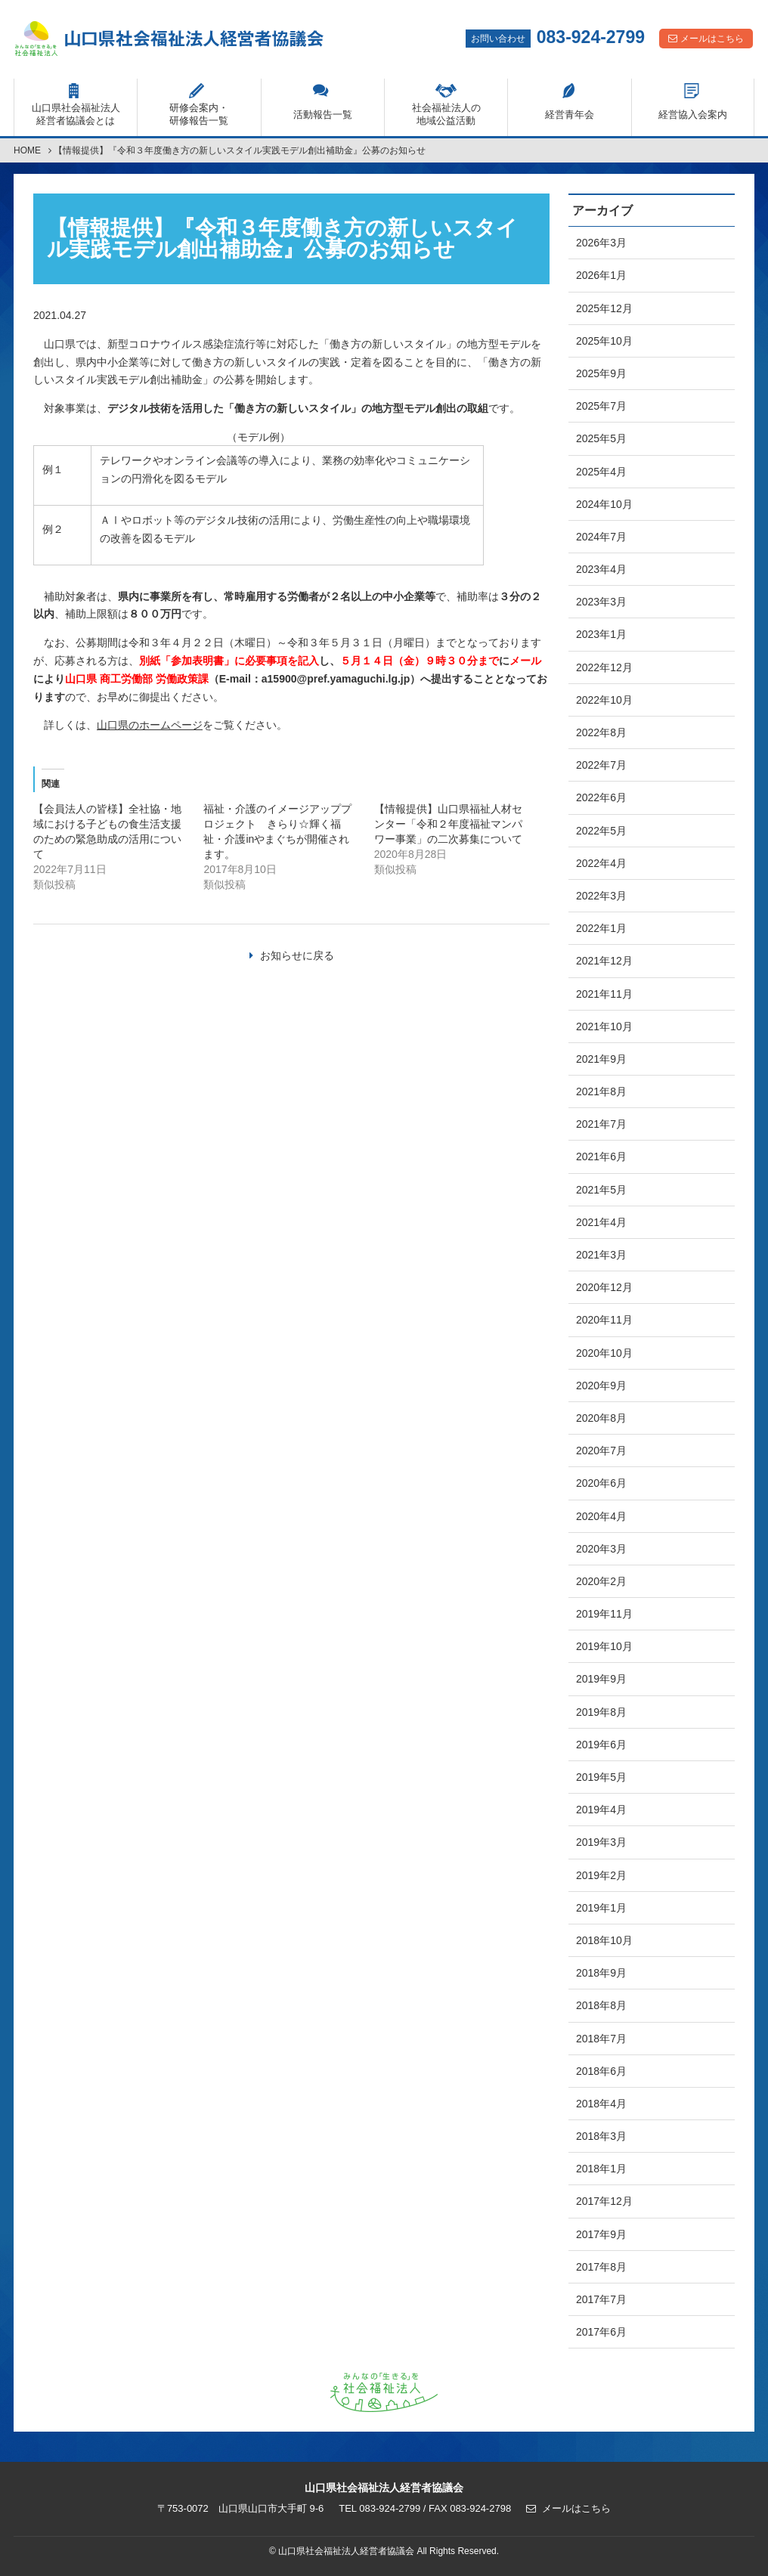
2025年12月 (604, 308)
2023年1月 (601, 634)
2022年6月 (601, 797)
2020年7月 (601, 1450)
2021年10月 (604, 1026)
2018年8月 (601, 2005)
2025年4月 (601, 472)
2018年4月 (601, 2104)
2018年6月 (601, 2071)
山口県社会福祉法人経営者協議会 (169, 38)
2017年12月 (604, 2201)
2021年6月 (601, 1156)
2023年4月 (601, 569)
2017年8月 (601, 2267)
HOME (27, 150)
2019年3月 (601, 1842)
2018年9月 (601, 1973)
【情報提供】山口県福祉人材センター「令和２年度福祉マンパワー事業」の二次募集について (448, 824)
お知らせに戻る (297, 955)
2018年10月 (604, 1940)
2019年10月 (604, 1646)
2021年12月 (604, 961)
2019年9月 (601, 1679)
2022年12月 (604, 667)
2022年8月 (601, 732)
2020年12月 (604, 1287)
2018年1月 (601, 2169)
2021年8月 (601, 1091)
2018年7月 (601, 2039)
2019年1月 (601, 1908)
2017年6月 (601, 2332)
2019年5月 (601, 1777)
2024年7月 (601, 537)
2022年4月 (601, 863)
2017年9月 (601, 2234)
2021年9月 (601, 1059)
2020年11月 (604, 1320)
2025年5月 (601, 438)
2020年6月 (601, 1483)
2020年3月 (601, 1549)
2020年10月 (604, 1353)
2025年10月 (604, 341)
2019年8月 (601, 1712)
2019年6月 (601, 1744)
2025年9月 (601, 373)
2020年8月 (601, 1418)
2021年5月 (601, 1190)
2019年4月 (601, 1810)
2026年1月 (601, 275)
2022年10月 (604, 700)
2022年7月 (601, 765)
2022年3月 (601, 896)
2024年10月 (604, 504)
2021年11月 (604, 994)
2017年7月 (601, 2299)
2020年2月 (601, 1581)
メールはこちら (712, 38)
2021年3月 (601, 1255)
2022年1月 (601, 928)
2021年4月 (601, 1222)
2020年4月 (601, 1516)
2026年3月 (601, 243)
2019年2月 (601, 1875)
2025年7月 (601, 406)
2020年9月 (601, 1385)
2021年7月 (601, 1124)
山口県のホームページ (150, 725)
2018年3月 (601, 2136)
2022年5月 (601, 831)
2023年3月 (601, 602)
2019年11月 (604, 1614)
